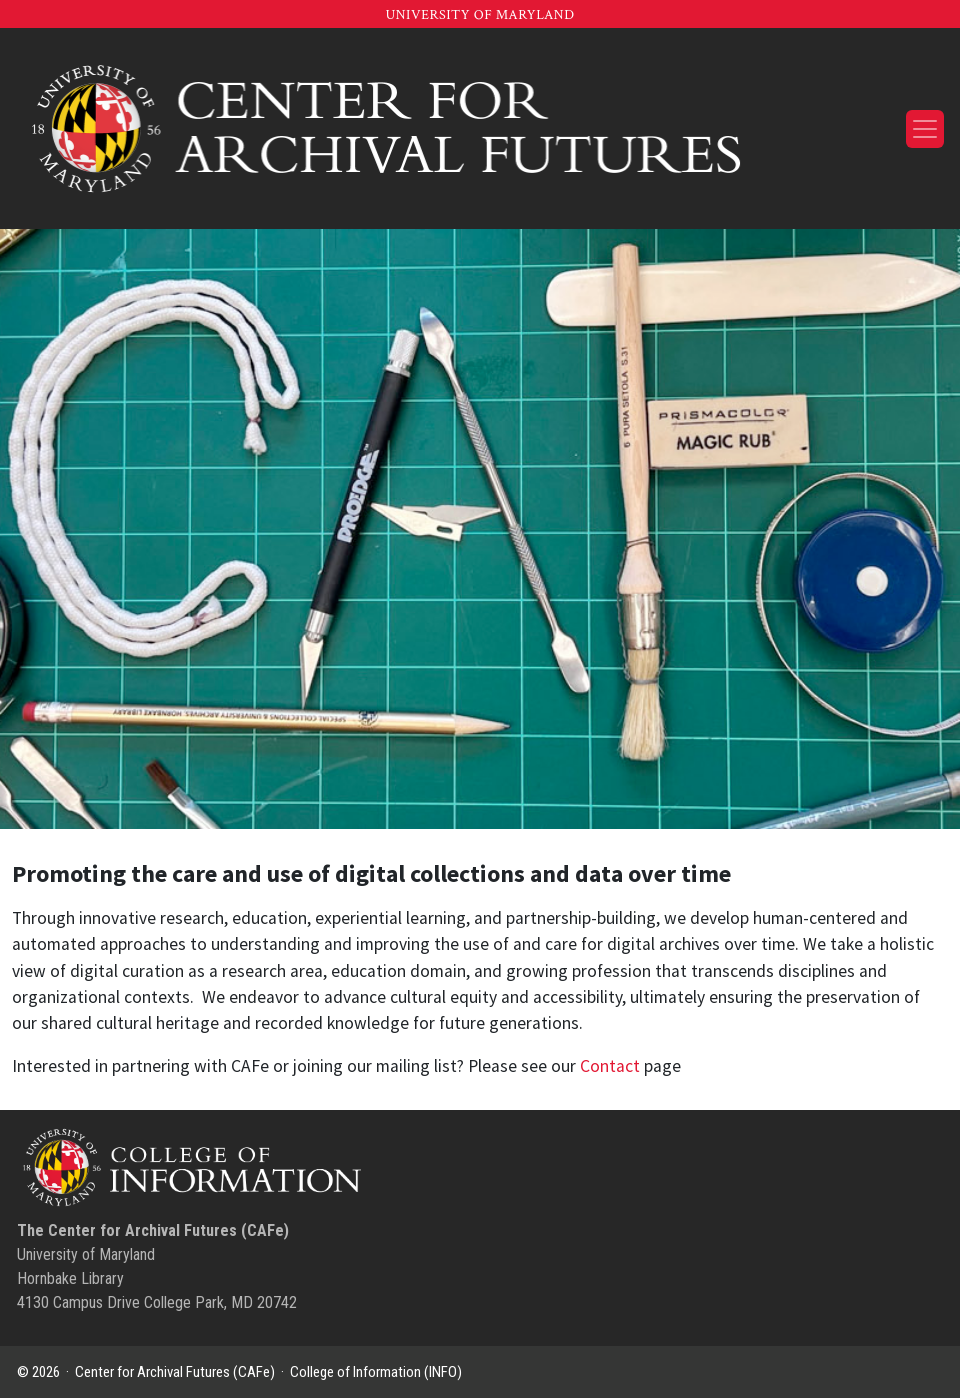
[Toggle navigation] (925, 129)
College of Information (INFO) (376, 1372)
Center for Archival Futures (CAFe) (175, 1372)
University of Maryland (479, 15)
